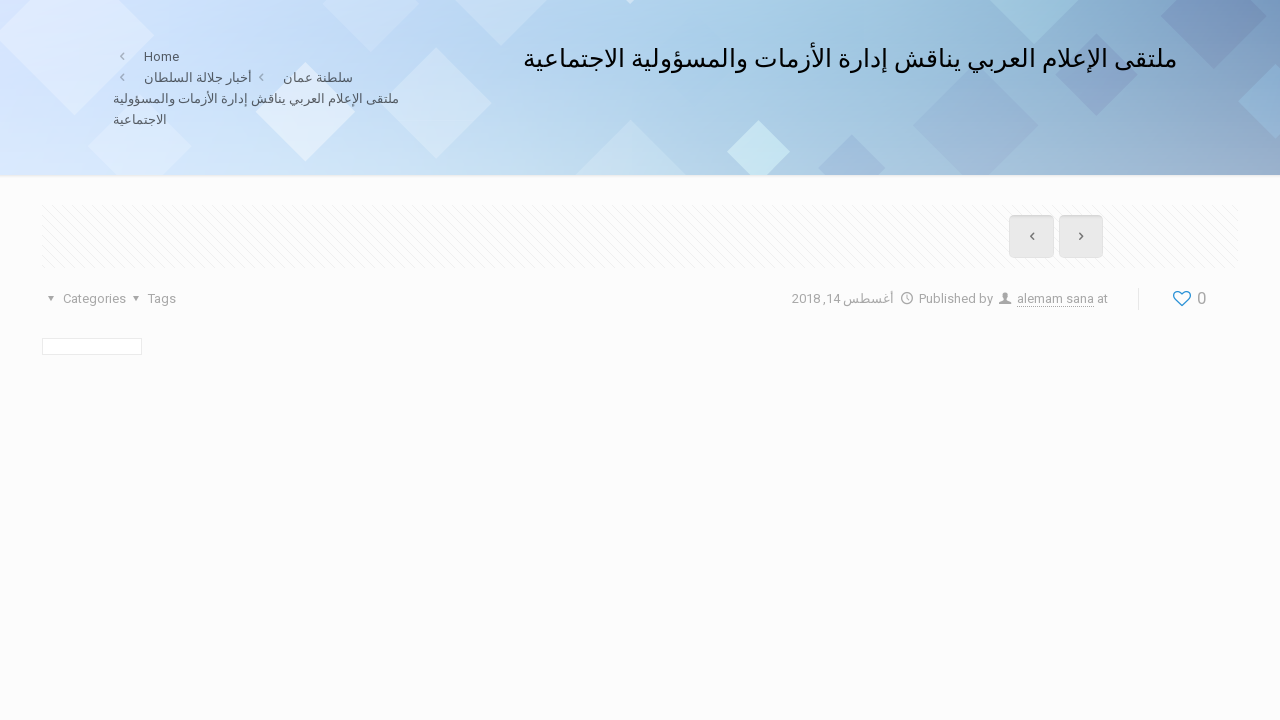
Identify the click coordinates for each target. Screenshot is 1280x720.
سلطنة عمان (318, 77)
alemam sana (1055, 298)
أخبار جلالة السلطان (198, 77)
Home (161, 56)
